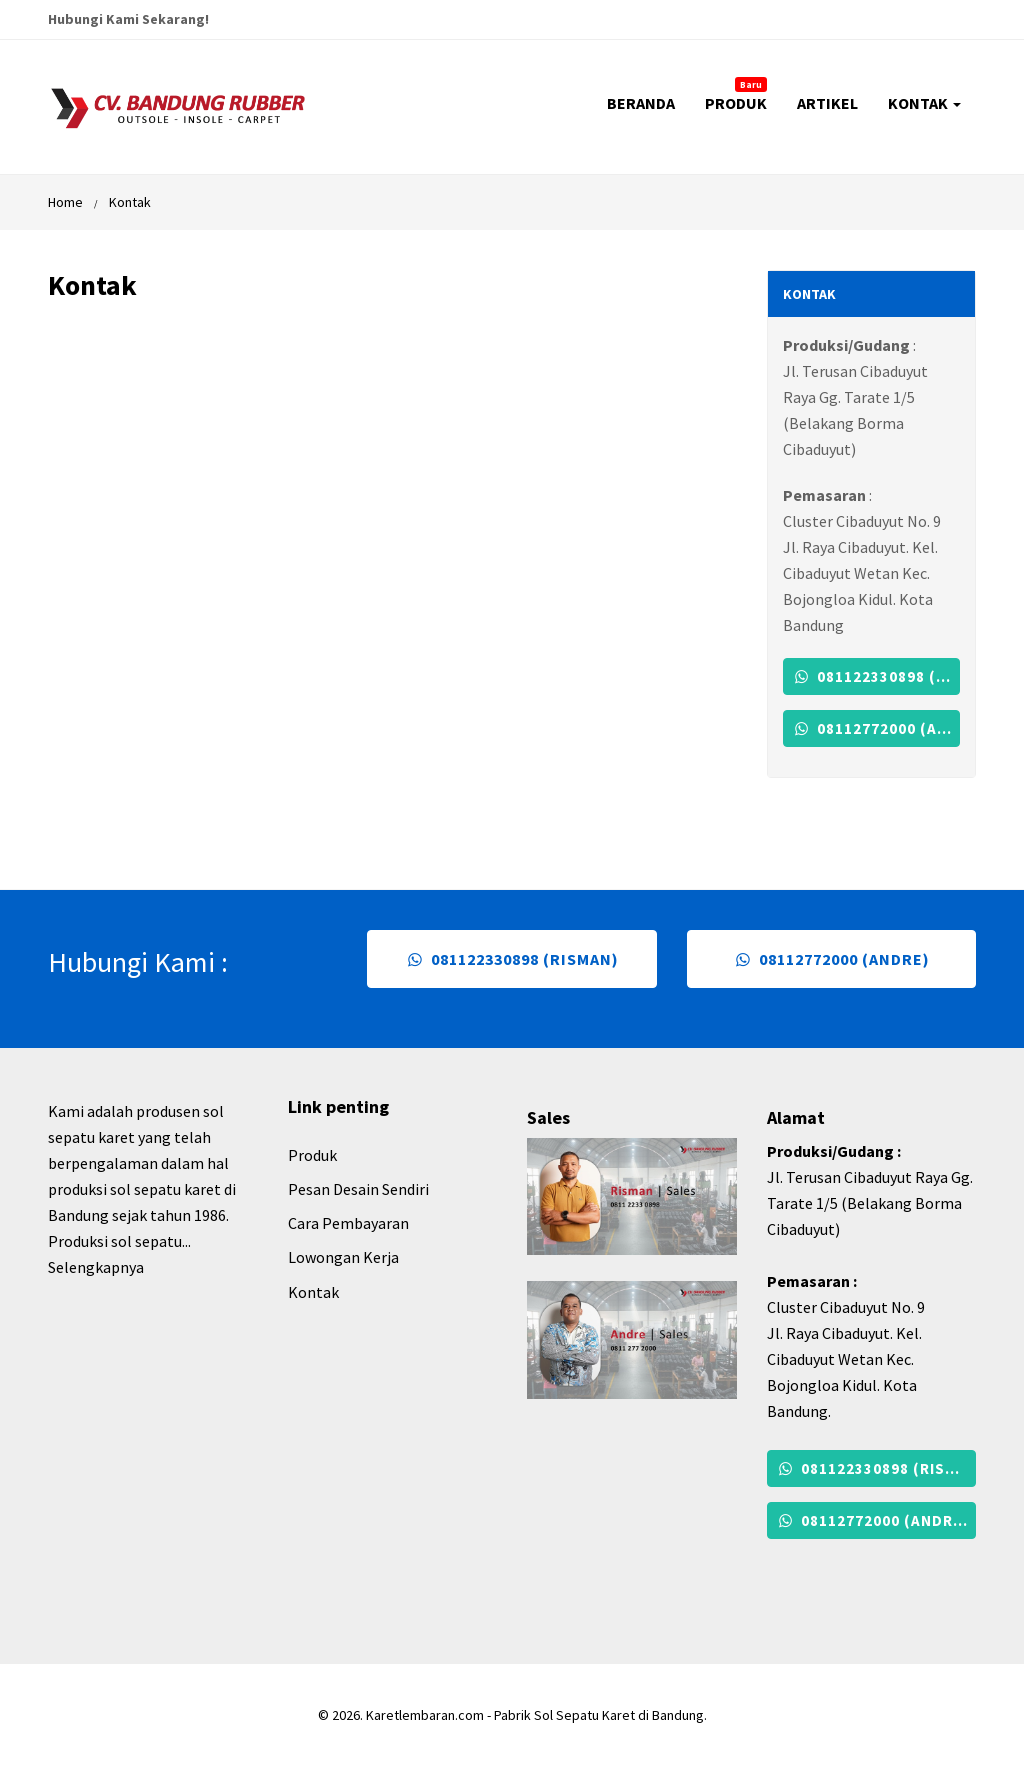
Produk (312, 1155)
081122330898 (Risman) (876, 676)
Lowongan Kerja (343, 1257)
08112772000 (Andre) (876, 728)
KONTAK (924, 103)
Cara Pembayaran (348, 1223)
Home (65, 202)
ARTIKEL (827, 103)
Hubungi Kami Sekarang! (128, 19)
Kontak (130, 202)
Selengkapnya (96, 1267)
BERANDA (641, 103)
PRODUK (736, 95)
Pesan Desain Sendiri (358, 1189)
